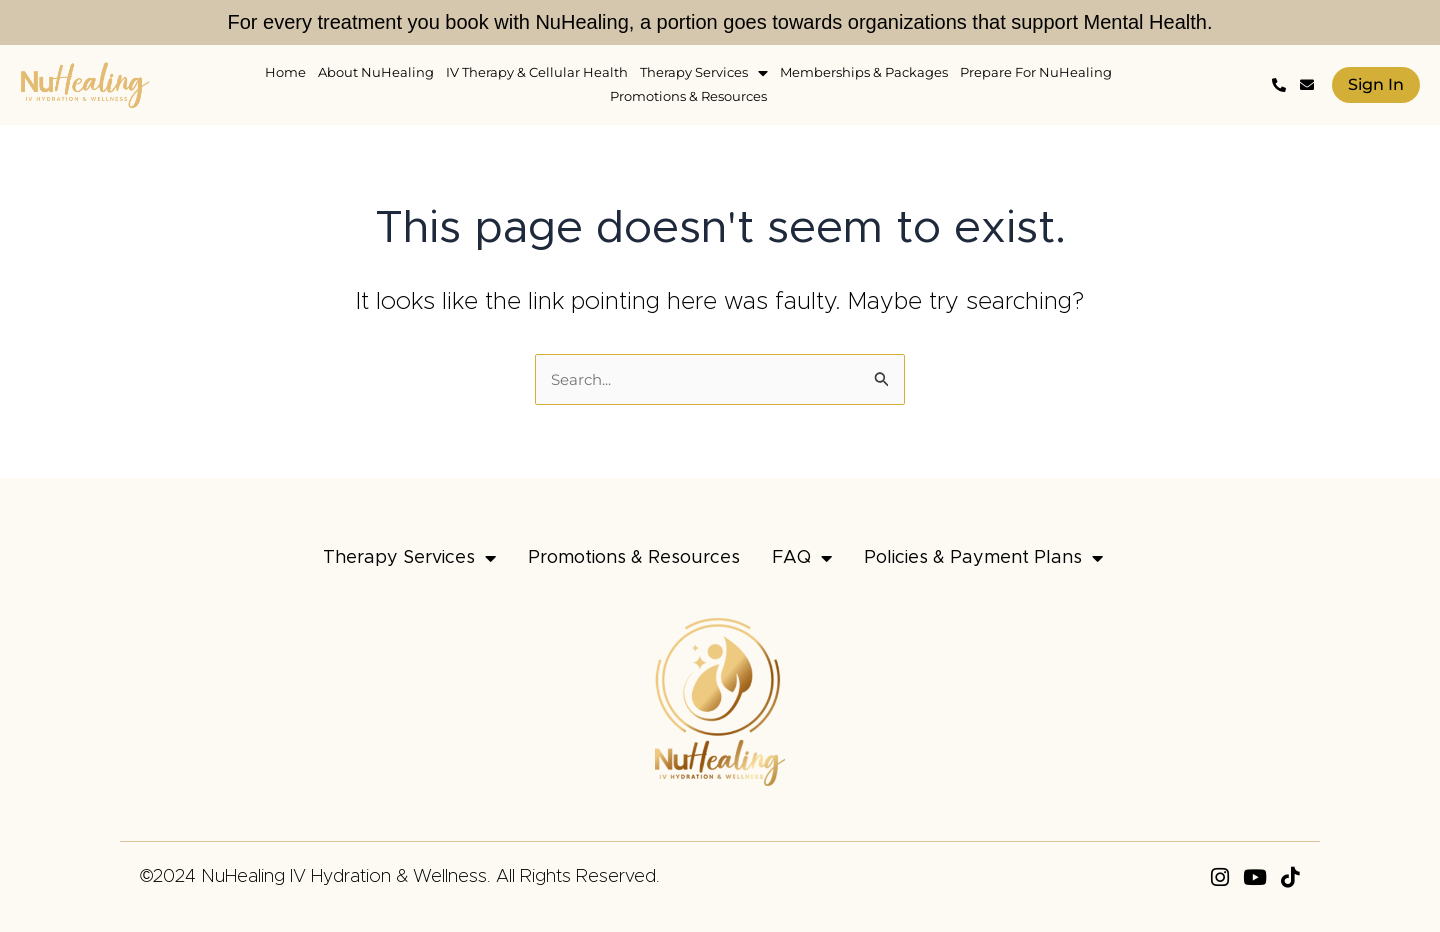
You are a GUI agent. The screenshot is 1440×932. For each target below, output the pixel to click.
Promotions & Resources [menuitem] (688, 96)
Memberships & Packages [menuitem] (864, 72)
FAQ (802, 558)
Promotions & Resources (634, 558)
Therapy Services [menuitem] (704, 72)
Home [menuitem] (285, 72)
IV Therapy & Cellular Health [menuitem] (537, 72)
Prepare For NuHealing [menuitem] (1036, 72)
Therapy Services (409, 558)
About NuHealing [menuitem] (376, 72)
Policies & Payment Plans (983, 558)
